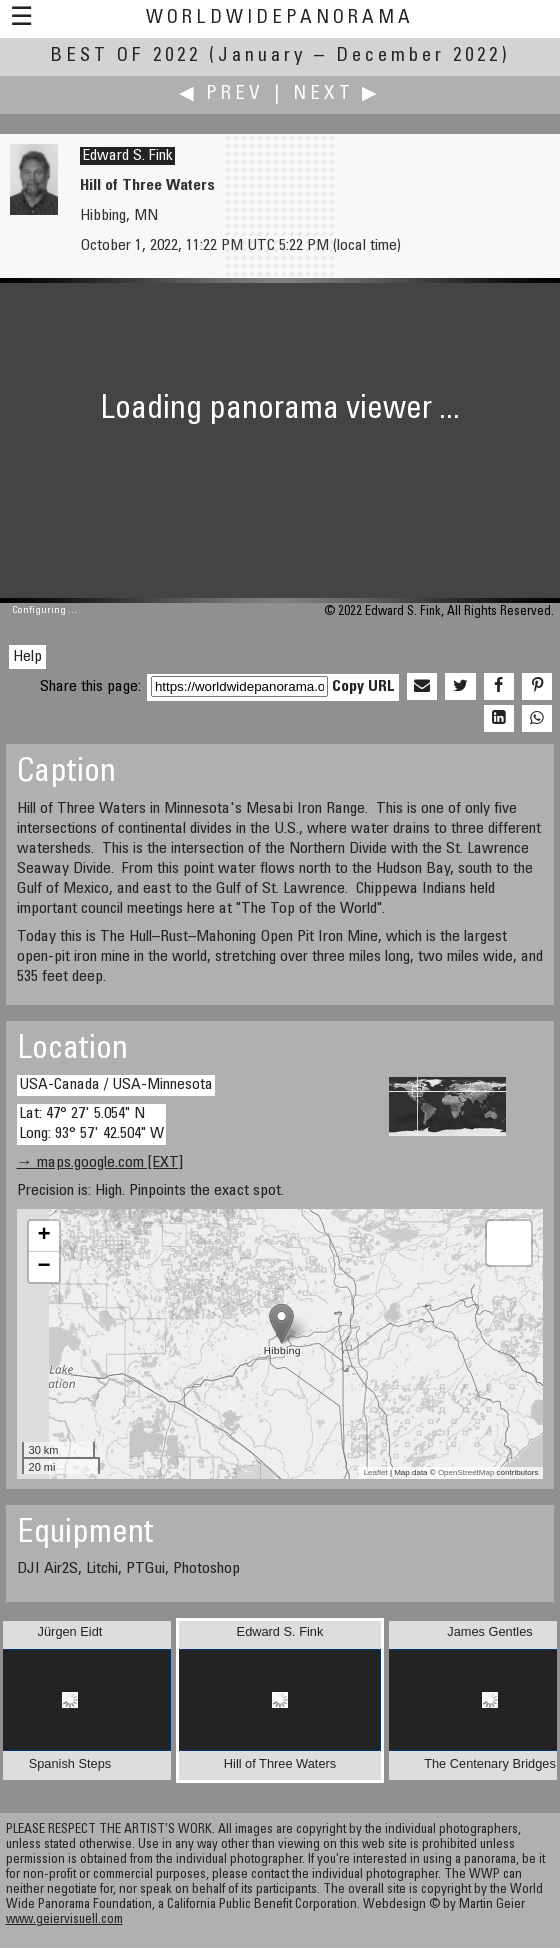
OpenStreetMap (466, 1472)
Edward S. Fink (127, 156)
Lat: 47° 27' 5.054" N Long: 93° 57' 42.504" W (91, 1123)
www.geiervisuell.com (64, 1920)
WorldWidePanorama (280, 18)
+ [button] (43, 1236)
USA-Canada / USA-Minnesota (116, 1085)
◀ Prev (221, 94)
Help (27, 657)
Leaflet (376, 1472)
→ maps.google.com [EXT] (100, 1163)
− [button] (43, 1267)
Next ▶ (337, 94)
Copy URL (363, 687)
